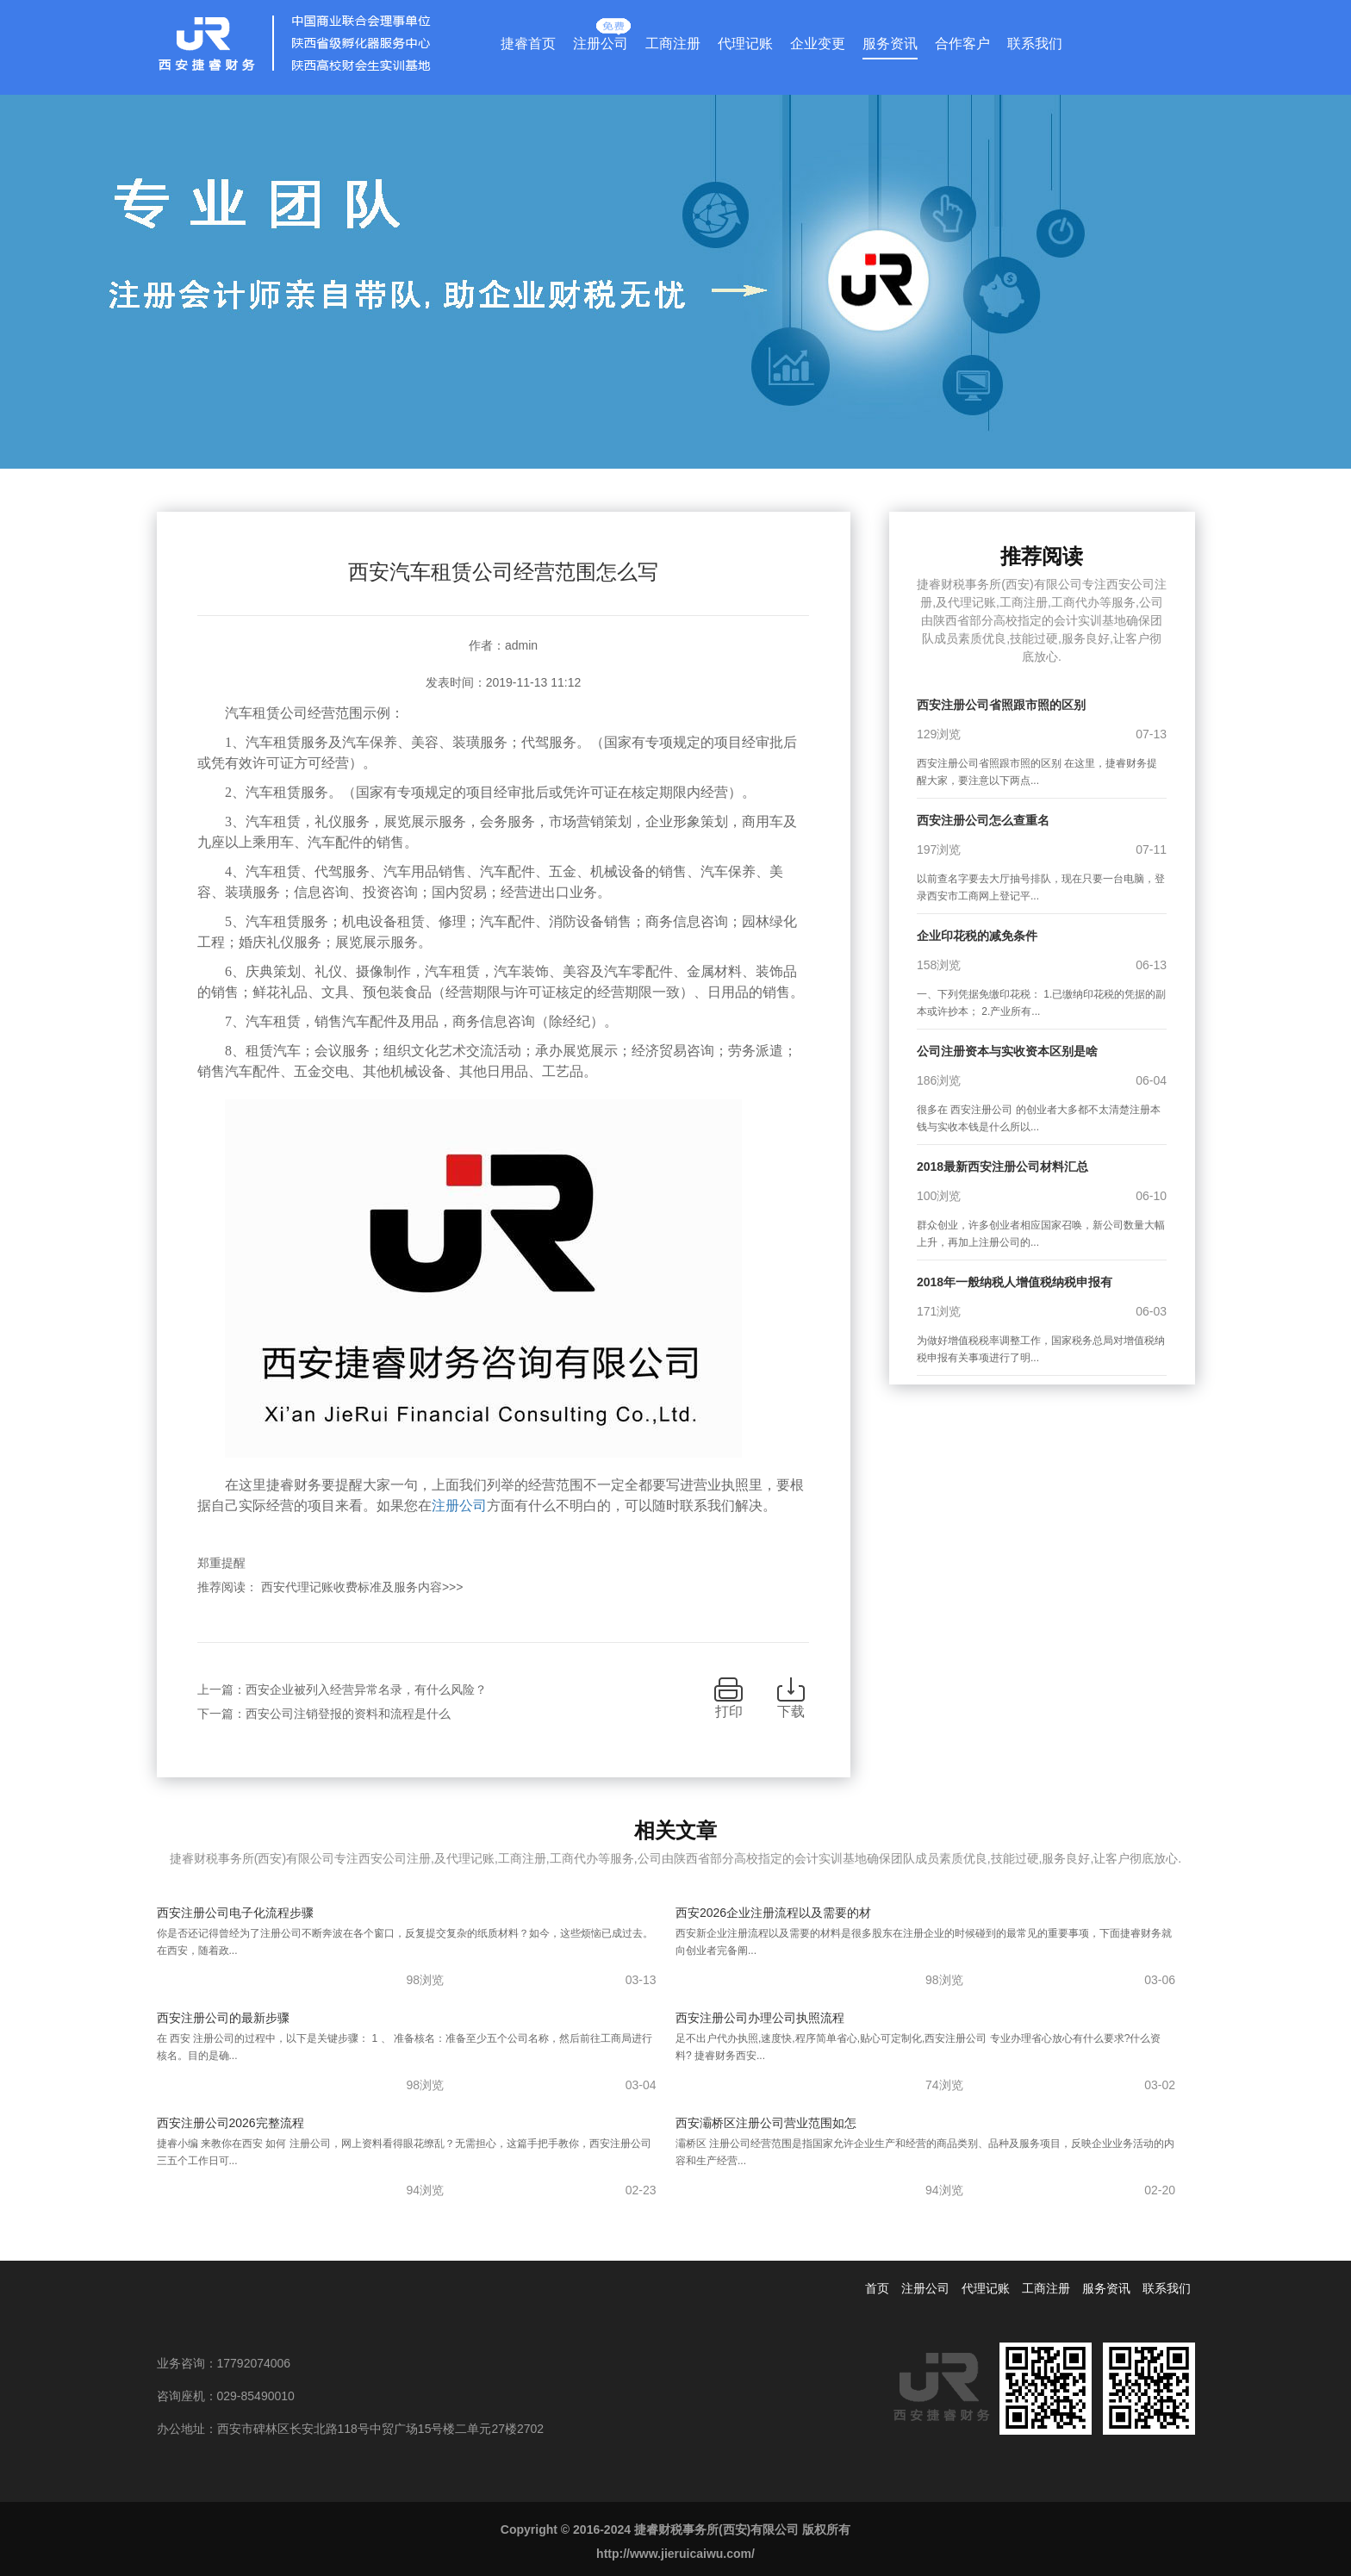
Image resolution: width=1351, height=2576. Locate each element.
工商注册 (672, 43)
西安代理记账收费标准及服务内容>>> (362, 1587)
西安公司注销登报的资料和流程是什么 (348, 1713)
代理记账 (745, 43)
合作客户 (962, 43)
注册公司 (600, 39)
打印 (729, 1711)
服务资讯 (890, 43)
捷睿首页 (528, 43)
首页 (877, 2288)
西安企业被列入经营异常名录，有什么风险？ (366, 1689)
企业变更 (817, 43)
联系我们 (1034, 43)
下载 (791, 1711)
